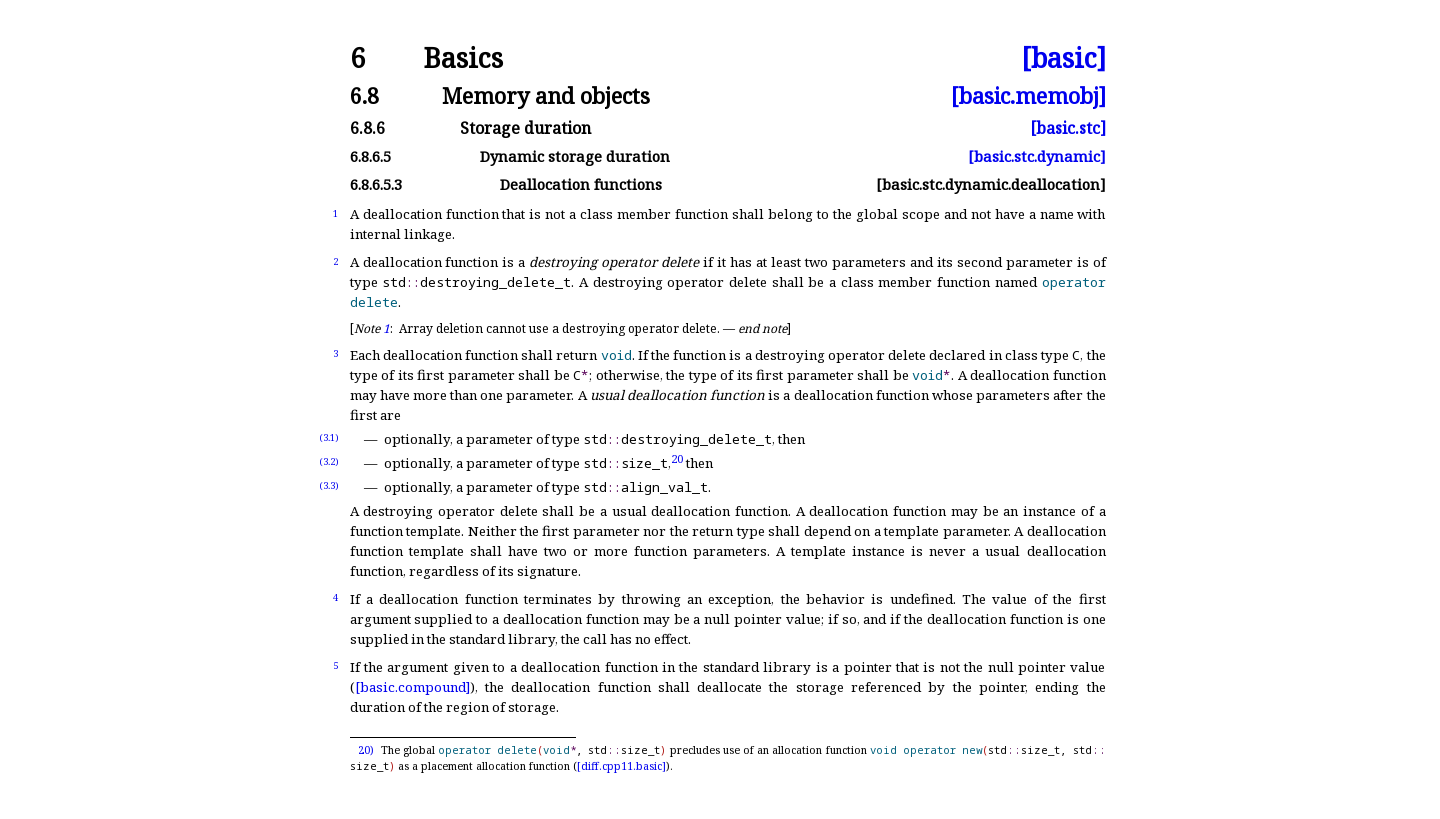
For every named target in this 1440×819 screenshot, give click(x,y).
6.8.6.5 (370, 156)
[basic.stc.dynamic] (1037, 156)
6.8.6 (367, 128)
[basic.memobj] (1028, 95)
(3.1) (329, 437)
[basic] (1063, 58)
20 (677, 457)
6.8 (364, 95)
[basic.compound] (412, 687)
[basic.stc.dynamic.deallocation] (991, 184)
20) (366, 750)
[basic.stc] (1068, 128)
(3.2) (329, 461)
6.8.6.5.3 (376, 184)
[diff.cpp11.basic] (621, 766)
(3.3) (329, 485)
